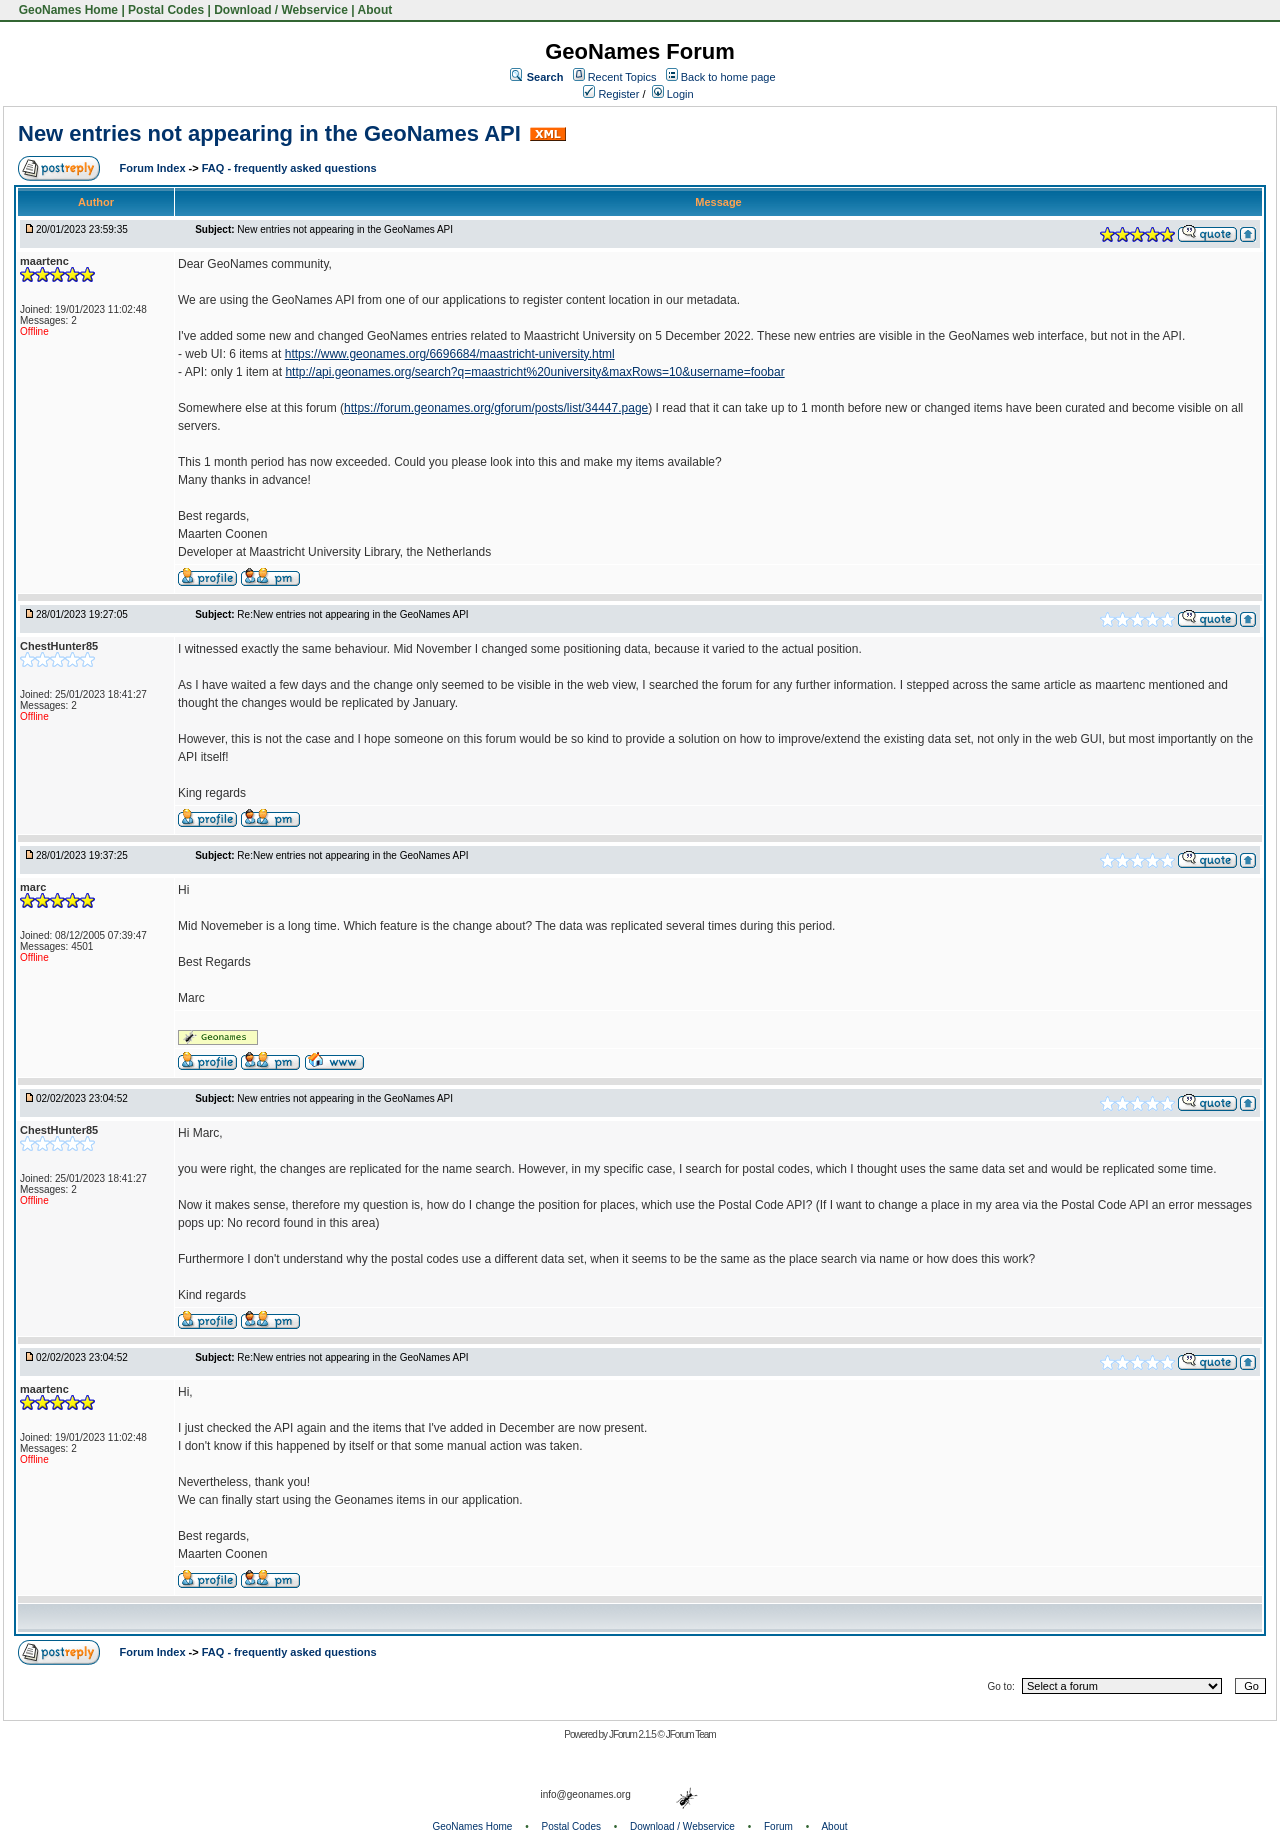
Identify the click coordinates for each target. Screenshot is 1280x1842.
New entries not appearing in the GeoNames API (269, 133)
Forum (778, 1826)
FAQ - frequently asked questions (289, 168)
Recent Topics (622, 77)
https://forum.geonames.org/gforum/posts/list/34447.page (496, 408)
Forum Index (154, 168)
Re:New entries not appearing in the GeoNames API (352, 614)
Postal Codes (166, 10)
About (375, 10)
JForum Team (691, 1734)
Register (611, 94)
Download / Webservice (281, 10)
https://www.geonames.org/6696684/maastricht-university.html (450, 354)
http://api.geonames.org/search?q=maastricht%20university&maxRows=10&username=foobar (534, 372)
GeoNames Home (66, 10)
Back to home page (728, 77)
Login (673, 94)
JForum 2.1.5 (633, 1734)
